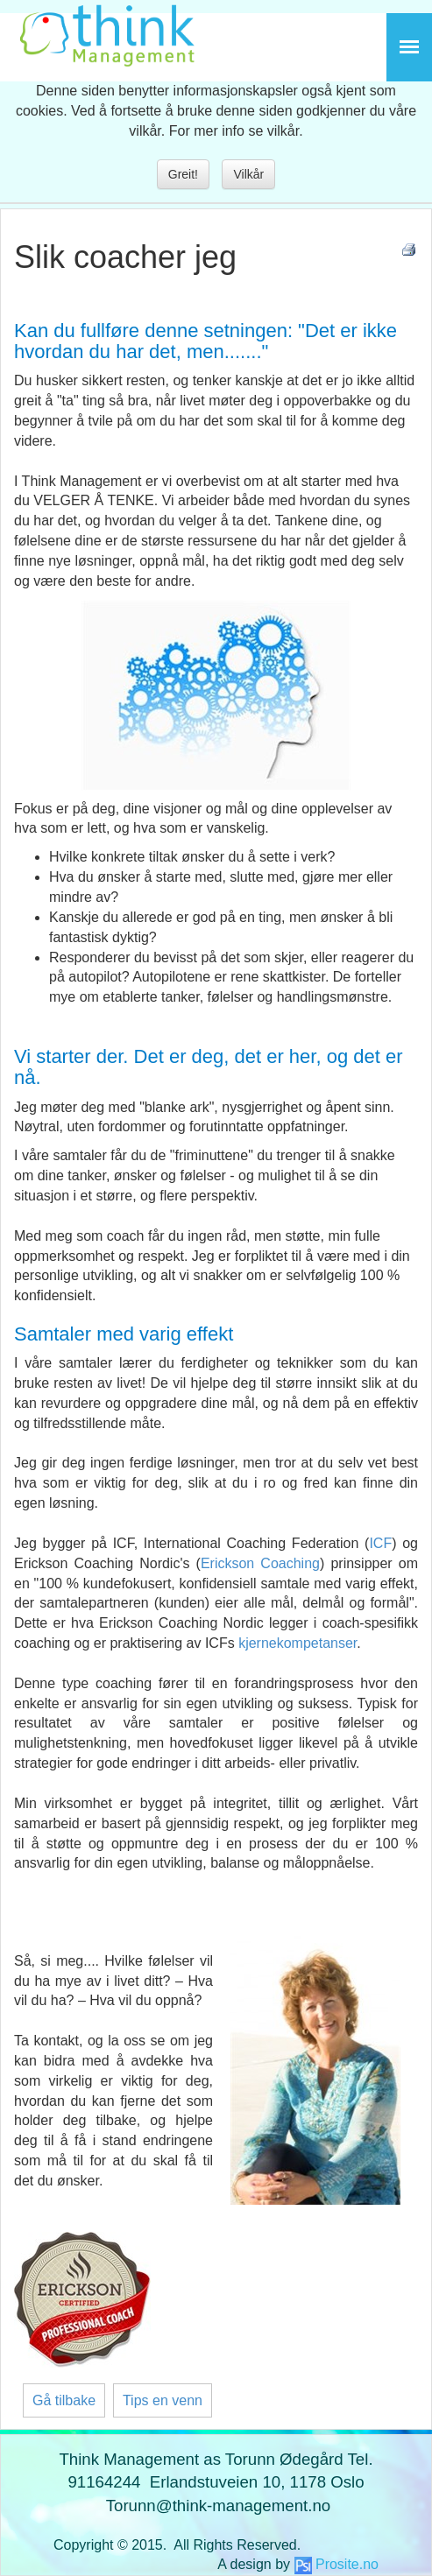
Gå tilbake (64, 2400)
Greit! (183, 174)
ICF (380, 1543)
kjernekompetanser (297, 1643)
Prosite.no (347, 2564)
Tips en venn (162, 2400)
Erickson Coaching (260, 1563)
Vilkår (248, 174)
